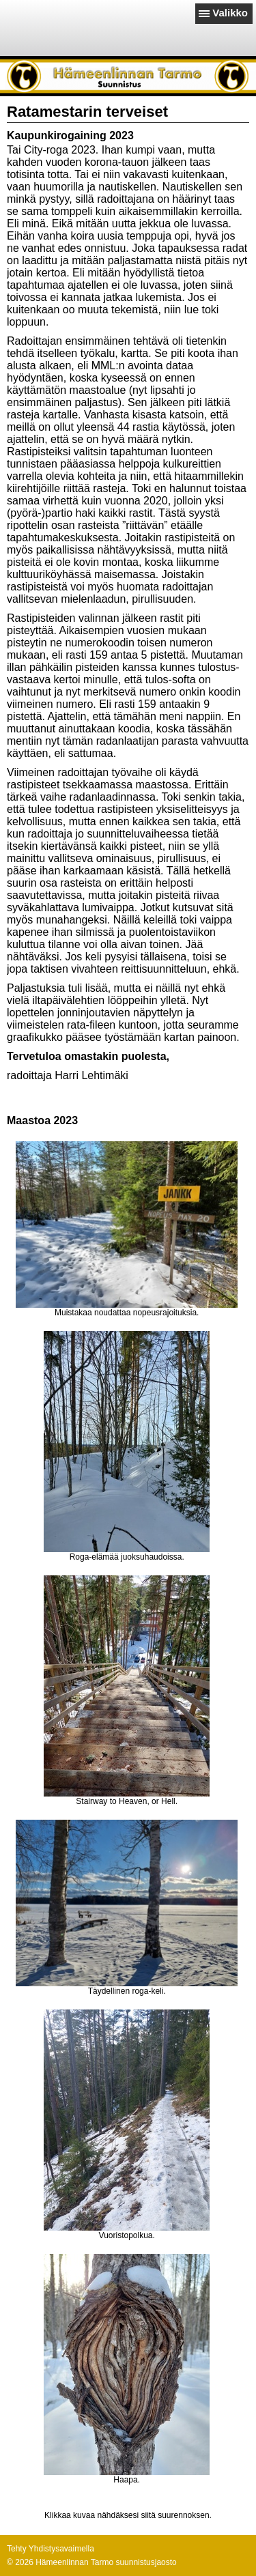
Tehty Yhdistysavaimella (50, 2548)
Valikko (230, 12)
